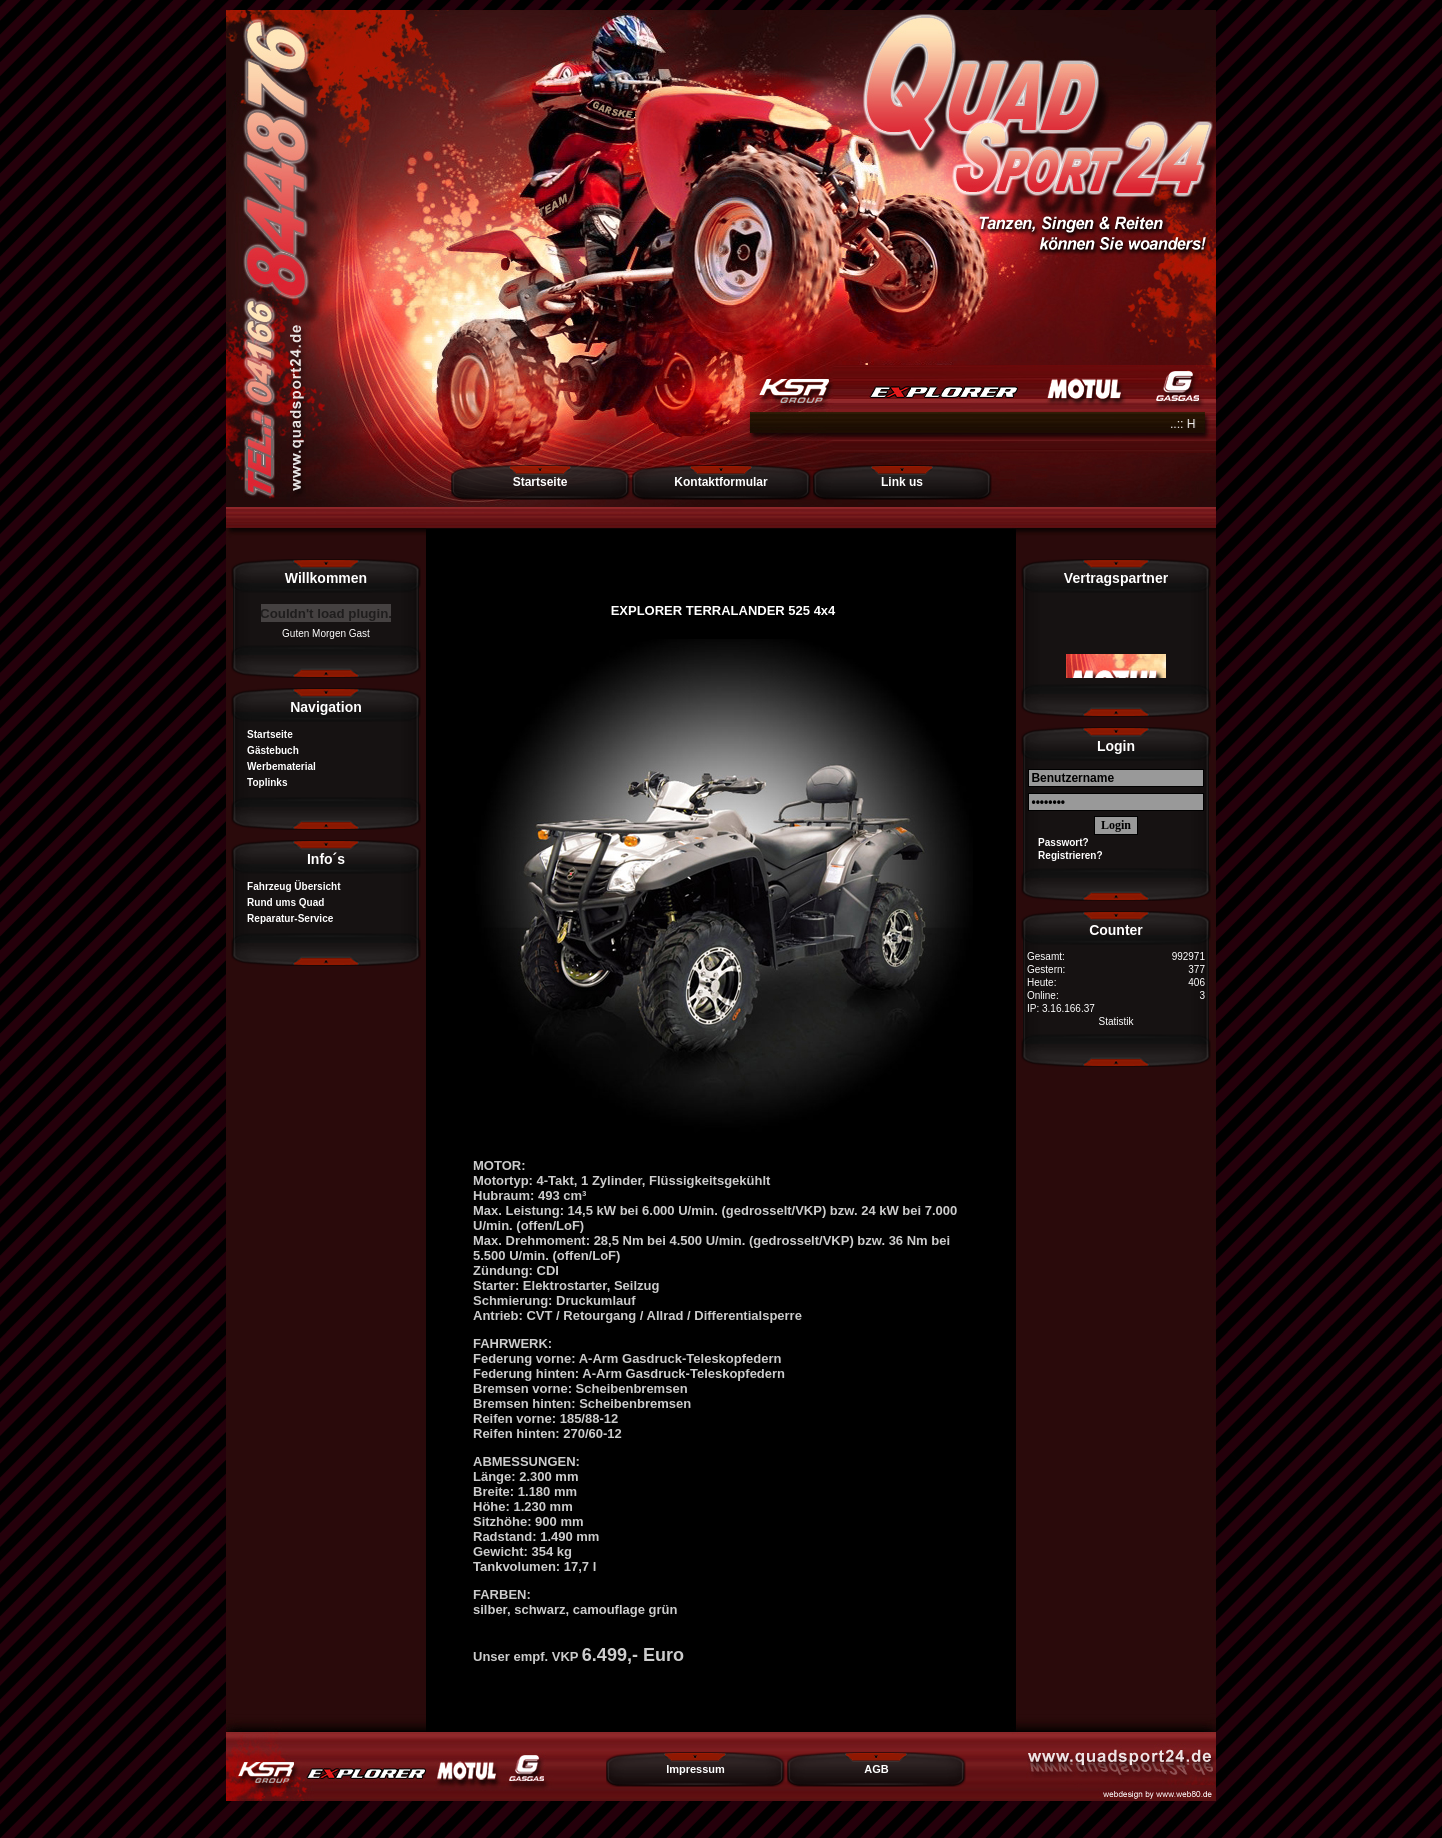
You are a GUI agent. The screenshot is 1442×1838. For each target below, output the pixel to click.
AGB (876, 1769)
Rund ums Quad (280, 902)
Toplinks (261, 782)
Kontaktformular (720, 482)
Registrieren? (1065, 855)
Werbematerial (276, 766)
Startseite (540, 482)
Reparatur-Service (284, 918)
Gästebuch (267, 750)
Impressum (695, 1769)
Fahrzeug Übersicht (288, 886)
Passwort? (1058, 842)
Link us (902, 482)
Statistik (1115, 1021)
